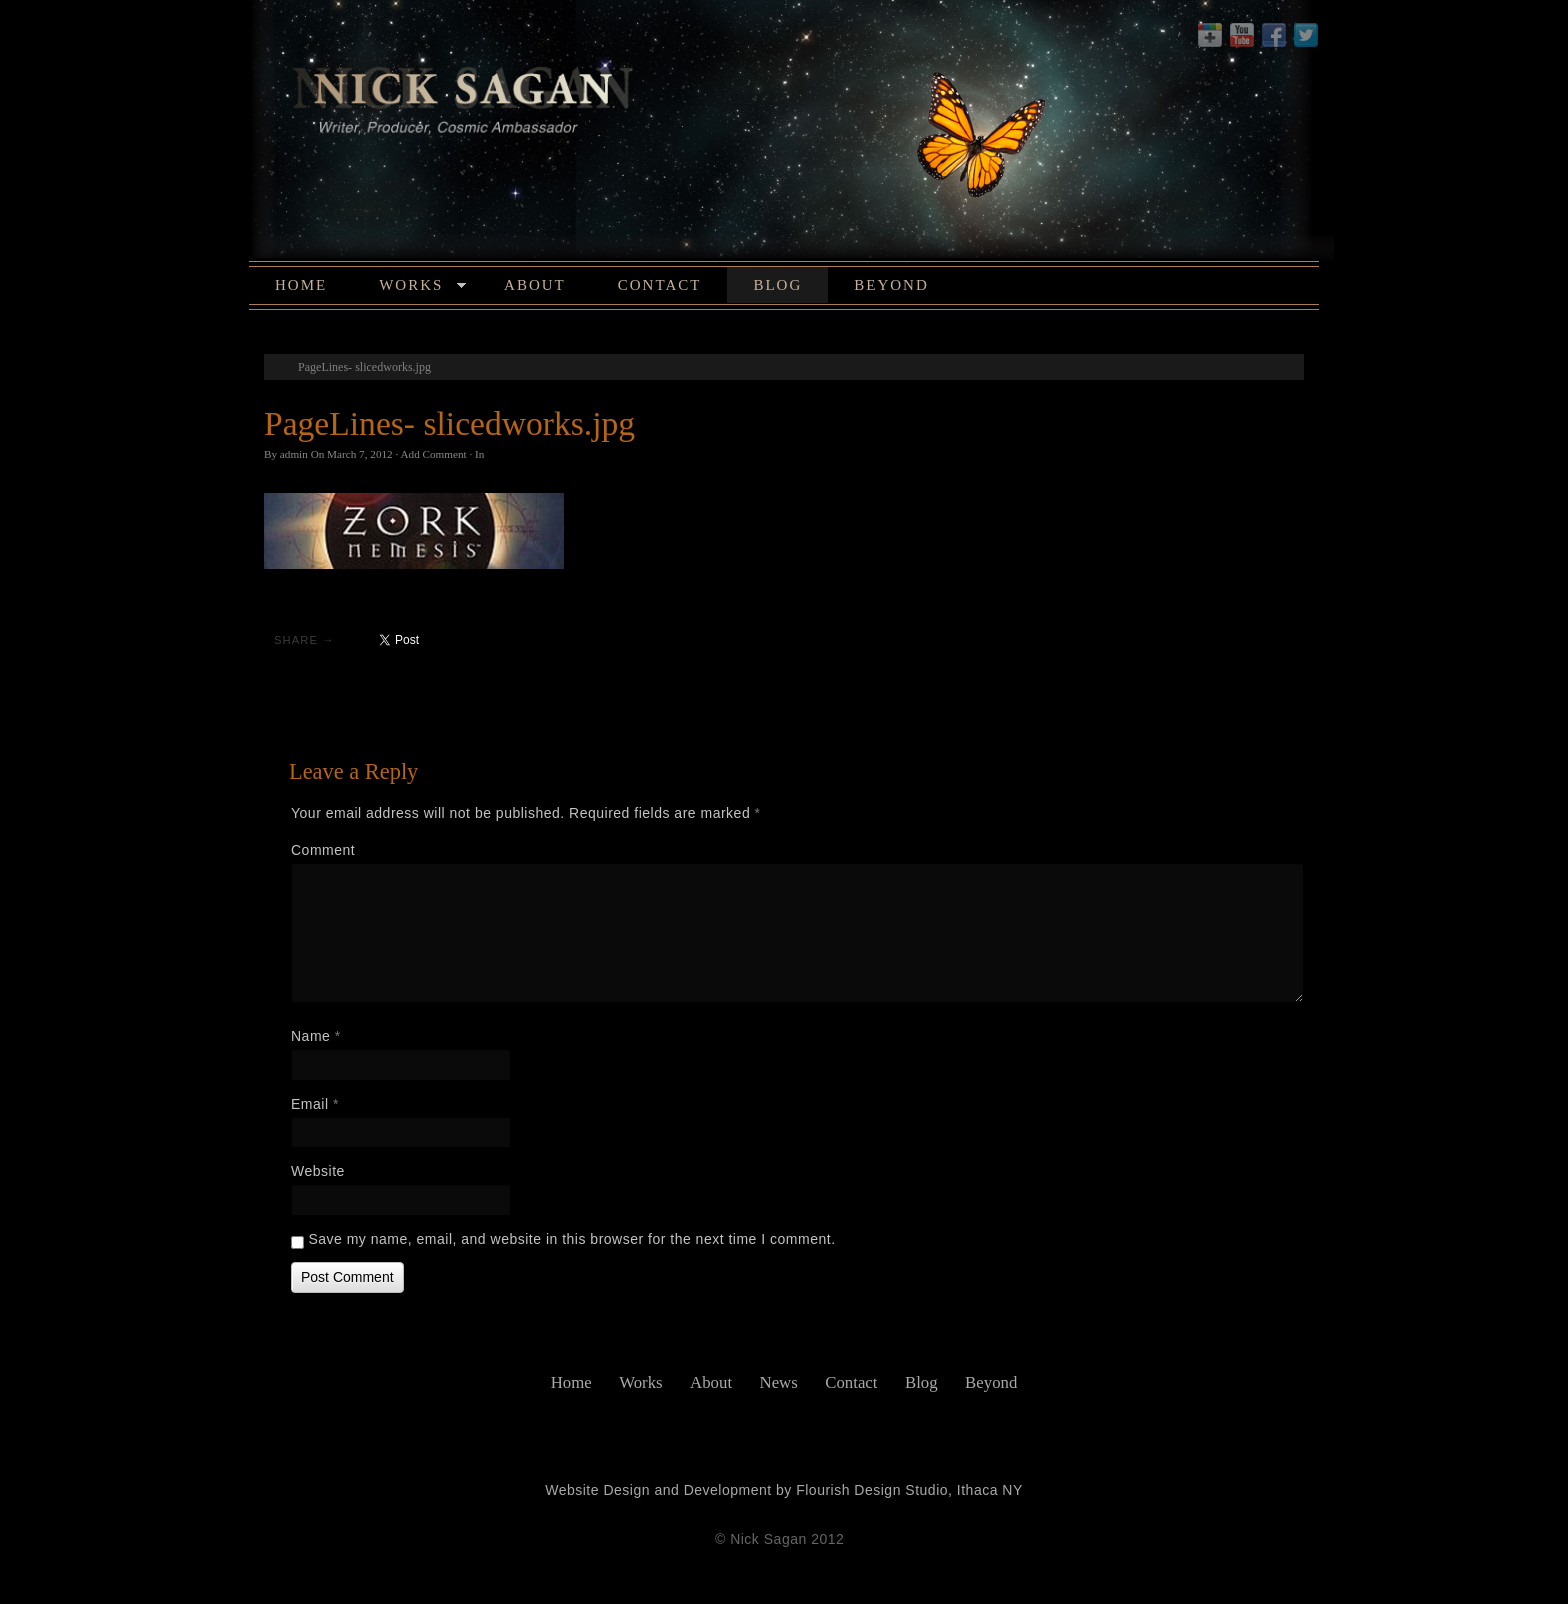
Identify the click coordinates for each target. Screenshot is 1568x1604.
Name (316, 1036)
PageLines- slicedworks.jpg (364, 367)
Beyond (891, 285)
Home (301, 285)
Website (318, 1171)
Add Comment (433, 454)
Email (315, 1104)
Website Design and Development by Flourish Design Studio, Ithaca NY (784, 1490)
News (779, 1382)
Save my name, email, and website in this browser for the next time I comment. (571, 1239)
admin (294, 454)
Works (422, 288)
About (535, 285)
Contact (660, 285)
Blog (777, 285)
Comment (323, 850)
